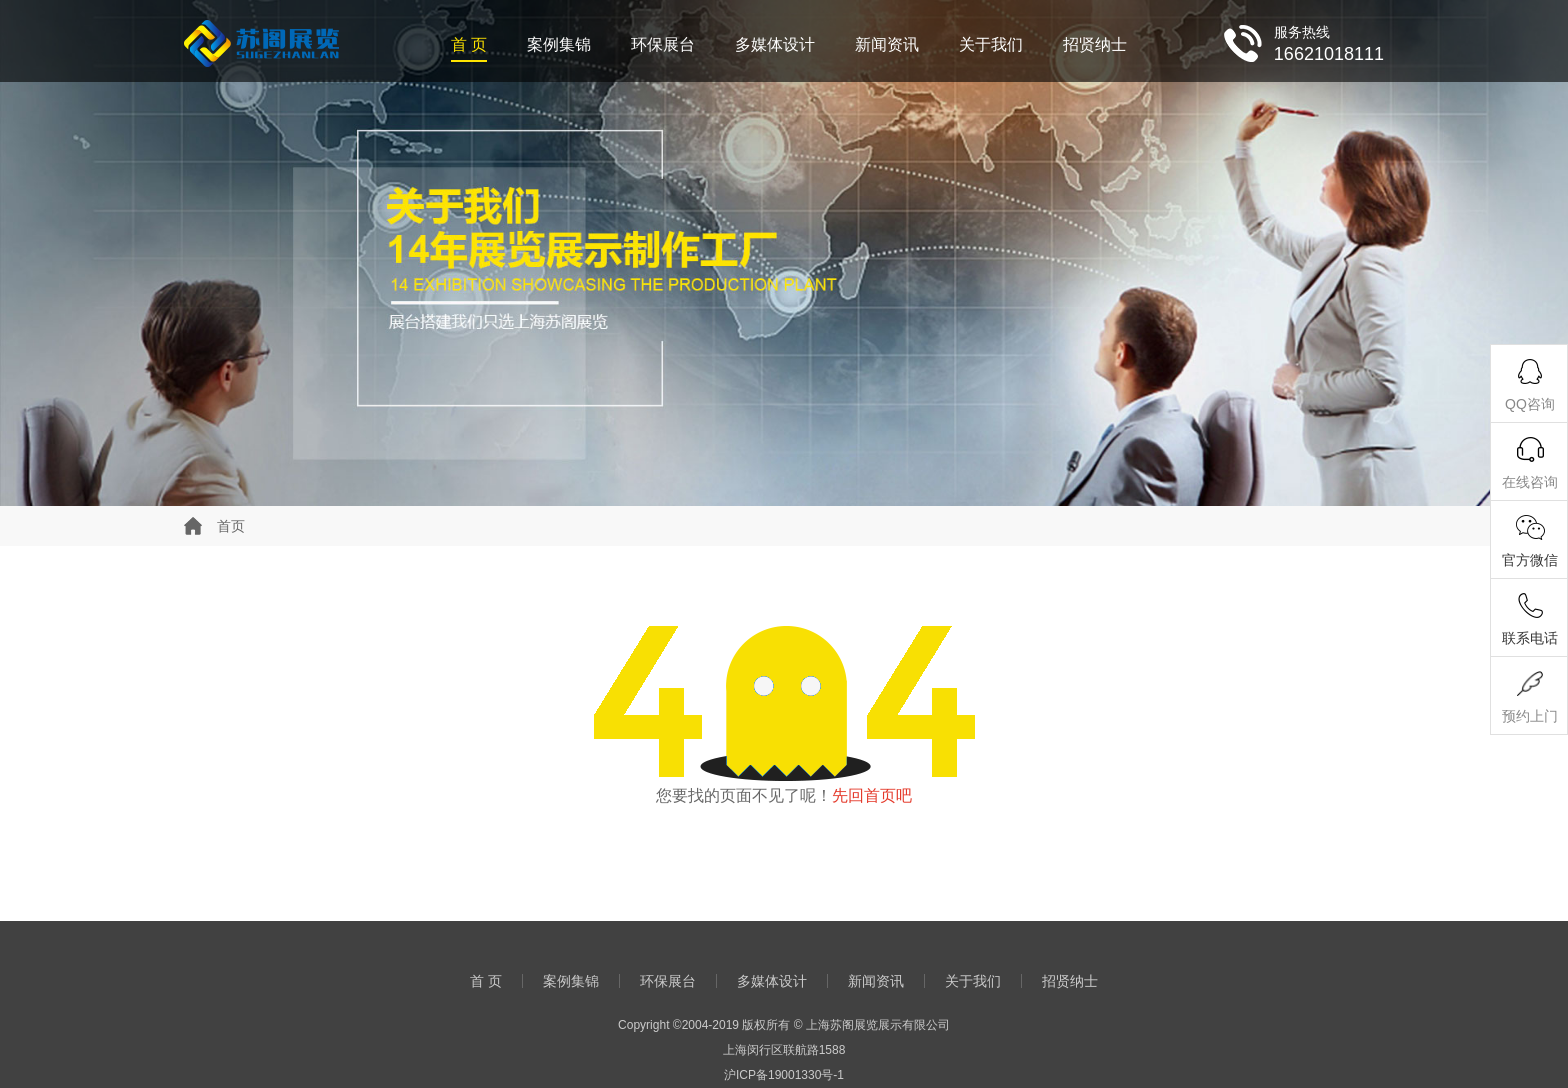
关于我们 (991, 44)
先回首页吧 (872, 795)
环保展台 (663, 44)
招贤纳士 (1095, 44)
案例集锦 (559, 44)
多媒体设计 (775, 44)
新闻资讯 (887, 44)
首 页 (469, 44)
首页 (231, 526)
